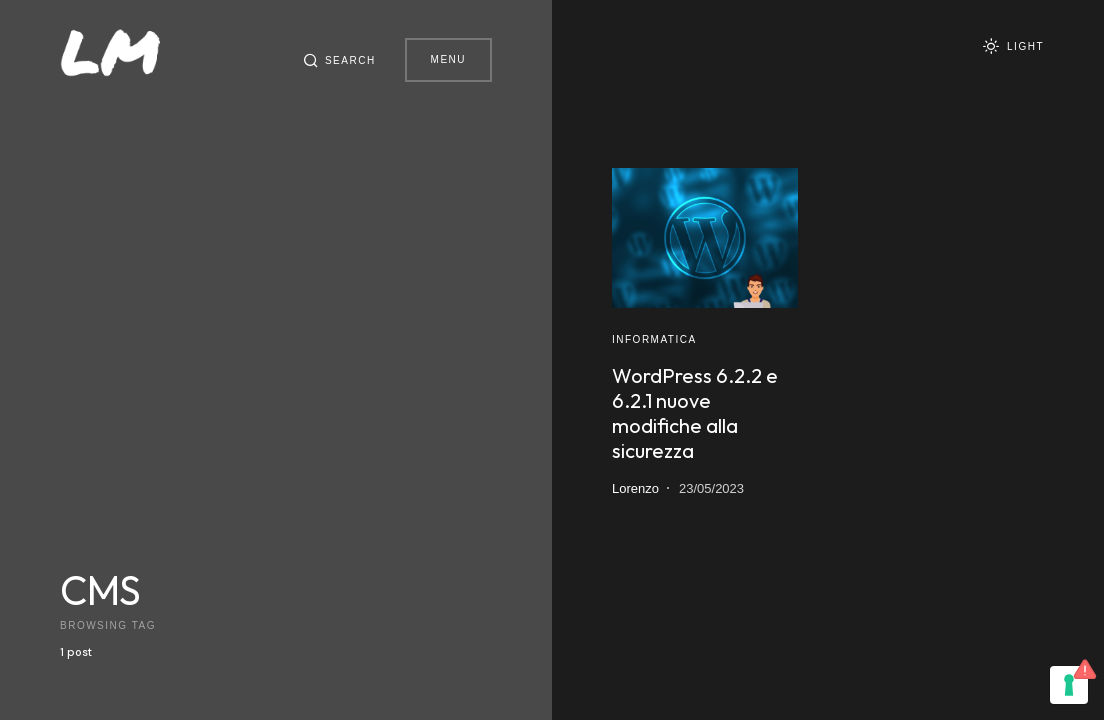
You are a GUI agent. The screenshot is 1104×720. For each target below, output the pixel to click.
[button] (336, 60)
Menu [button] (448, 59)
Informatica (654, 339)
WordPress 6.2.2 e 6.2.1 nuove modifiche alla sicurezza (695, 413)
